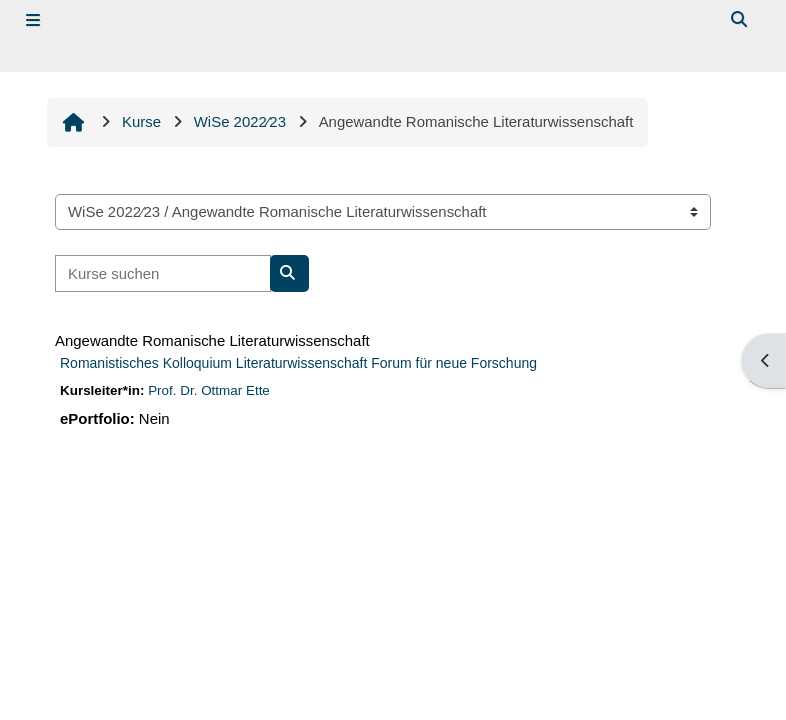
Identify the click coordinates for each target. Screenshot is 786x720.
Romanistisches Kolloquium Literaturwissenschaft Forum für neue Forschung (298, 363)
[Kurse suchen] (163, 273)
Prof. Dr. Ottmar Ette (209, 390)
